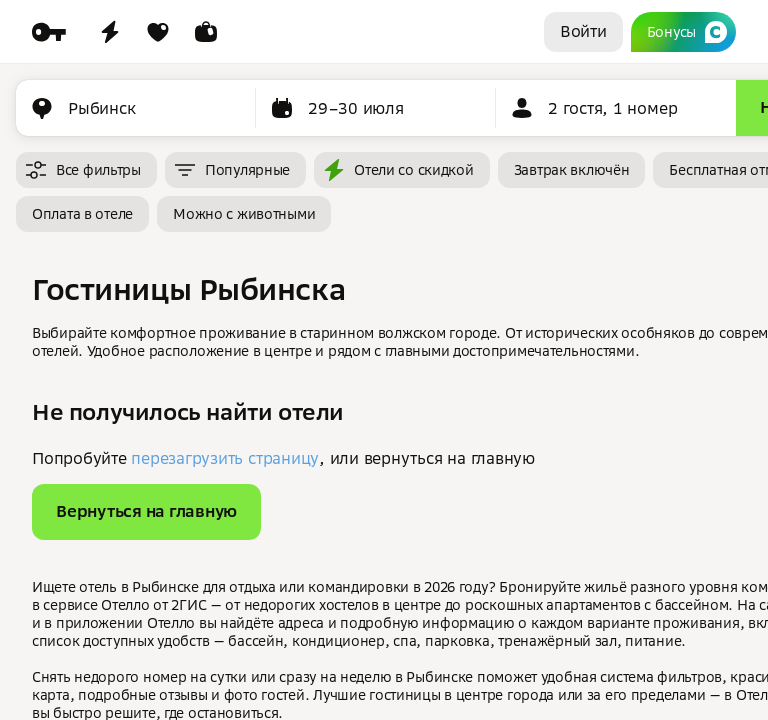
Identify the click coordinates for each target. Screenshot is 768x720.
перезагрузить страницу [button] (225, 458)
